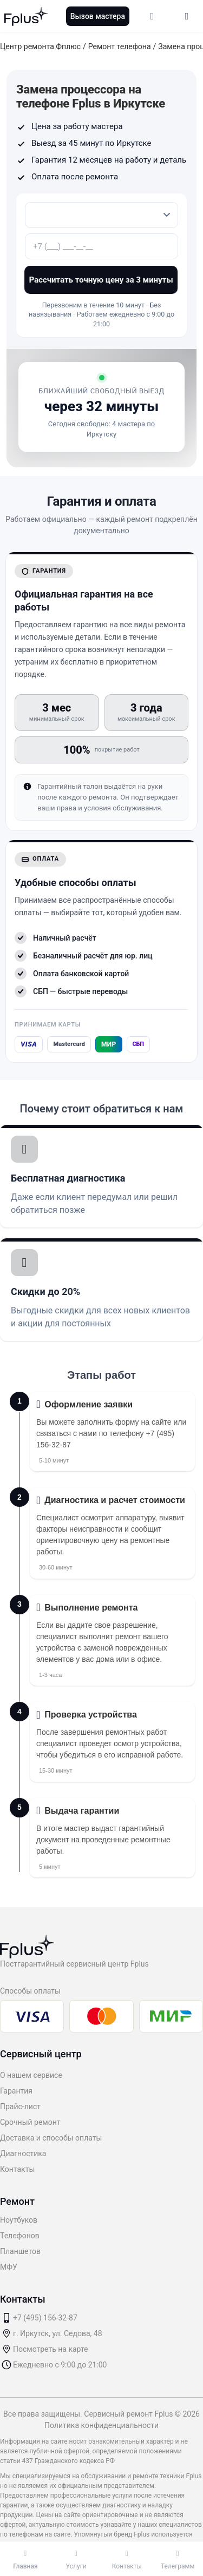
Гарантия (16, 2091)
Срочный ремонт (30, 2122)
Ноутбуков (18, 2220)
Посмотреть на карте (50, 2349)
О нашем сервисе (31, 2075)
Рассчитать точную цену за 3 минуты (102, 280)
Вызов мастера (97, 16)
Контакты (17, 2169)
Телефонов (20, 2235)
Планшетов (20, 2251)
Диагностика (23, 2153)
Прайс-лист (20, 2106)
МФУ (8, 2267)
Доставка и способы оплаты (51, 2138)
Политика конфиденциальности (101, 2425)
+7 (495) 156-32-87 (45, 2317)
